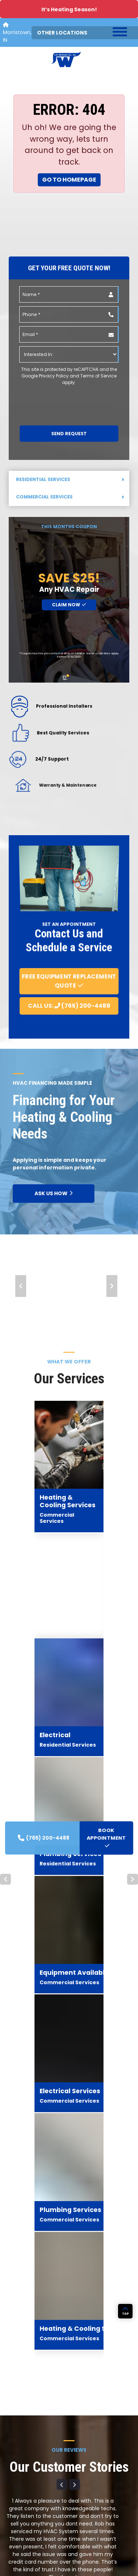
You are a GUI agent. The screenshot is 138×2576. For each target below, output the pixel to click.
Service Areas (19, 2477)
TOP (125, 2349)
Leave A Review (69, 1944)
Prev (20, 1286)
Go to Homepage (69, 179)
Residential (17, 2455)
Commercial (18, 2466)
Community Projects (94, 2486)
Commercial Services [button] (70, 497)
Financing (82, 2509)
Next (111, 1286)
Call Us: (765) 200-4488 (69, 1006)
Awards (79, 2464)
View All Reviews (69, 1963)
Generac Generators (27, 2511)
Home (11, 2444)
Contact (80, 2520)
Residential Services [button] (70, 479)
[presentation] (59, 399)
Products (14, 2489)
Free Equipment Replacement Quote (69, 981)
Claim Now (69, 605)
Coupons (82, 2498)
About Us (81, 2453)
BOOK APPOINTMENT (69, 2165)
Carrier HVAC (18, 2500)
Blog (76, 2475)
